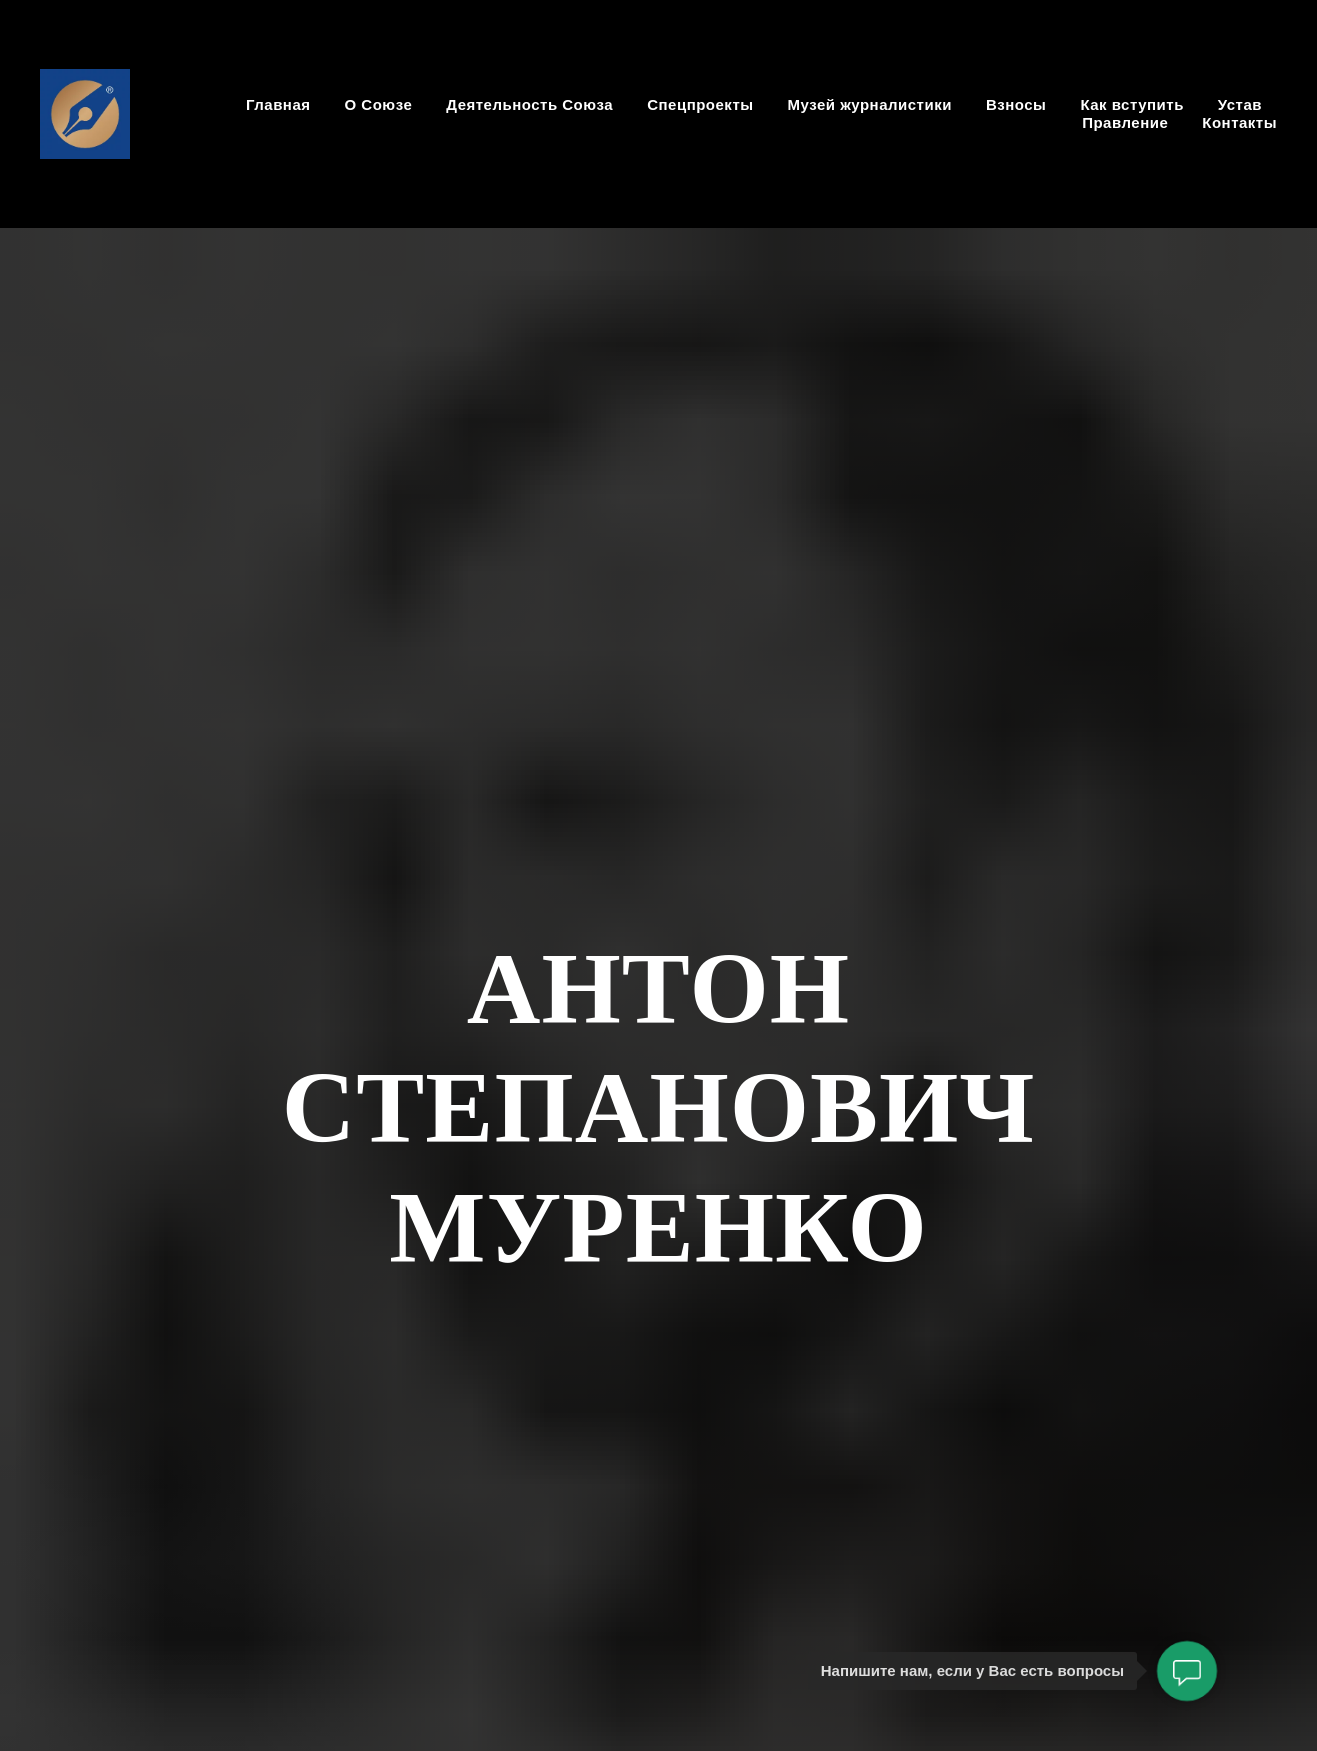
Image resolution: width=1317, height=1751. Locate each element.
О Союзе (379, 104)
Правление (1125, 122)
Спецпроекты (700, 104)
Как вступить (1131, 104)
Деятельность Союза (529, 104)
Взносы (1016, 104)
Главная (278, 104)
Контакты (1239, 122)
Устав (1240, 104)
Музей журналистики (870, 104)
